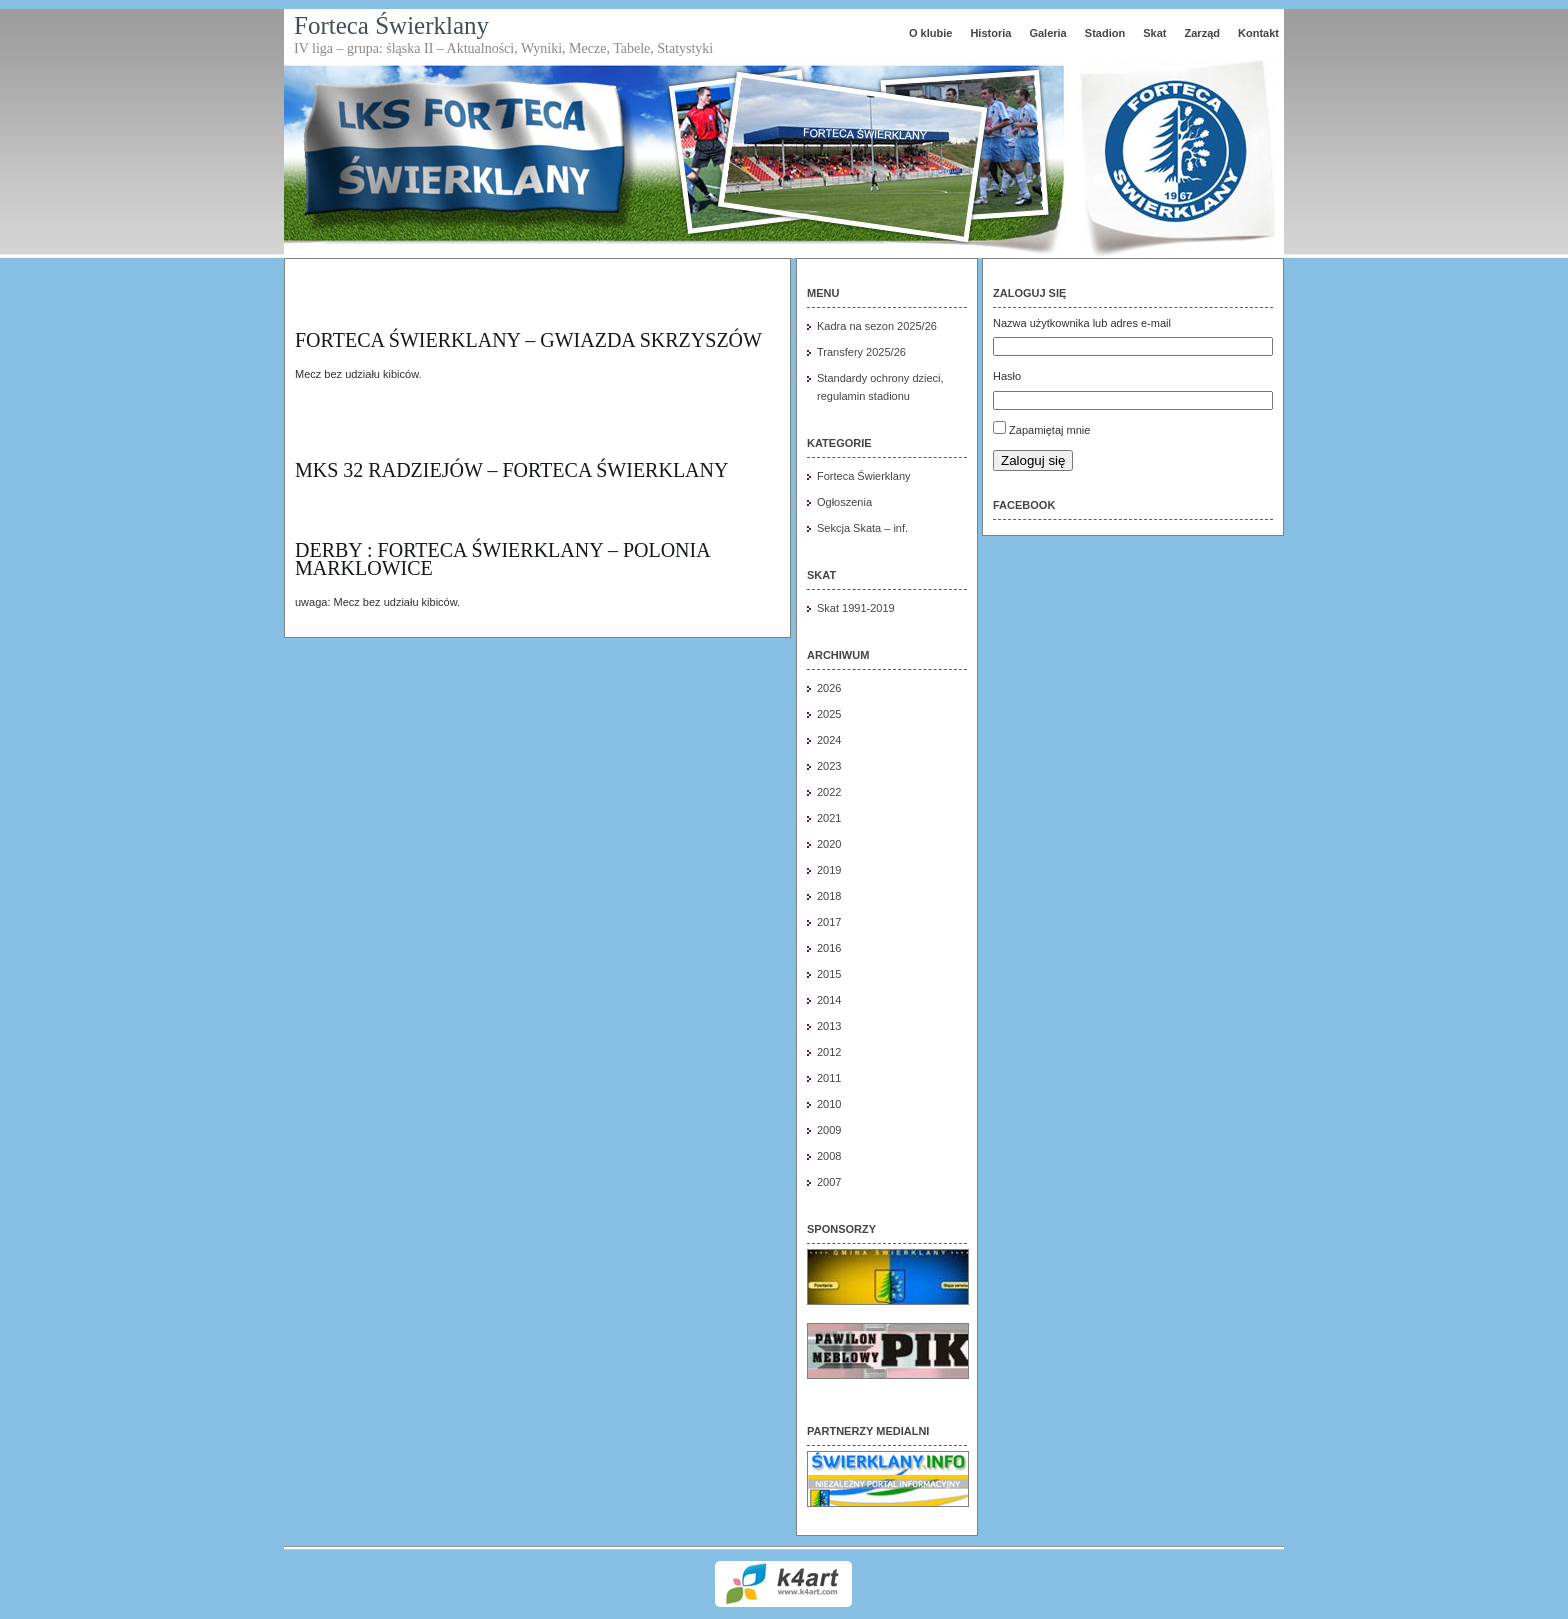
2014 (829, 1000)
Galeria (1047, 33)
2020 (829, 844)
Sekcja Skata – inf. (862, 528)
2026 (829, 688)
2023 (829, 766)
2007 (829, 1182)
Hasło (1007, 376)
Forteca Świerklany (391, 25)
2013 (829, 1026)
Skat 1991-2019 (856, 608)
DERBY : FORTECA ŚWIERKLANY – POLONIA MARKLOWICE (502, 559)
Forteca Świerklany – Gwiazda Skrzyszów (528, 340)
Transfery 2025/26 (861, 352)
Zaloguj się (1033, 460)
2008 (829, 1156)
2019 (829, 870)
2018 (829, 896)
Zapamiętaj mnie (1049, 430)
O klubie (930, 33)
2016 (829, 948)
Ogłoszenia (844, 502)
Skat (1154, 33)
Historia (990, 33)
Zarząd (1202, 33)
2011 (829, 1078)
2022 (829, 792)
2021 (829, 818)
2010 (829, 1104)
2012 (829, 1052)
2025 (829, 714)
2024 (829, 740)
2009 (829, 1130)
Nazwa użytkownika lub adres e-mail (1082, 323)
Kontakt (1258, 33)
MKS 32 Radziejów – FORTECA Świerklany (511, 470)
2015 (829, 974)
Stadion (1105, 33)
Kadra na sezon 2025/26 (877, 326)
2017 (829, 922)
